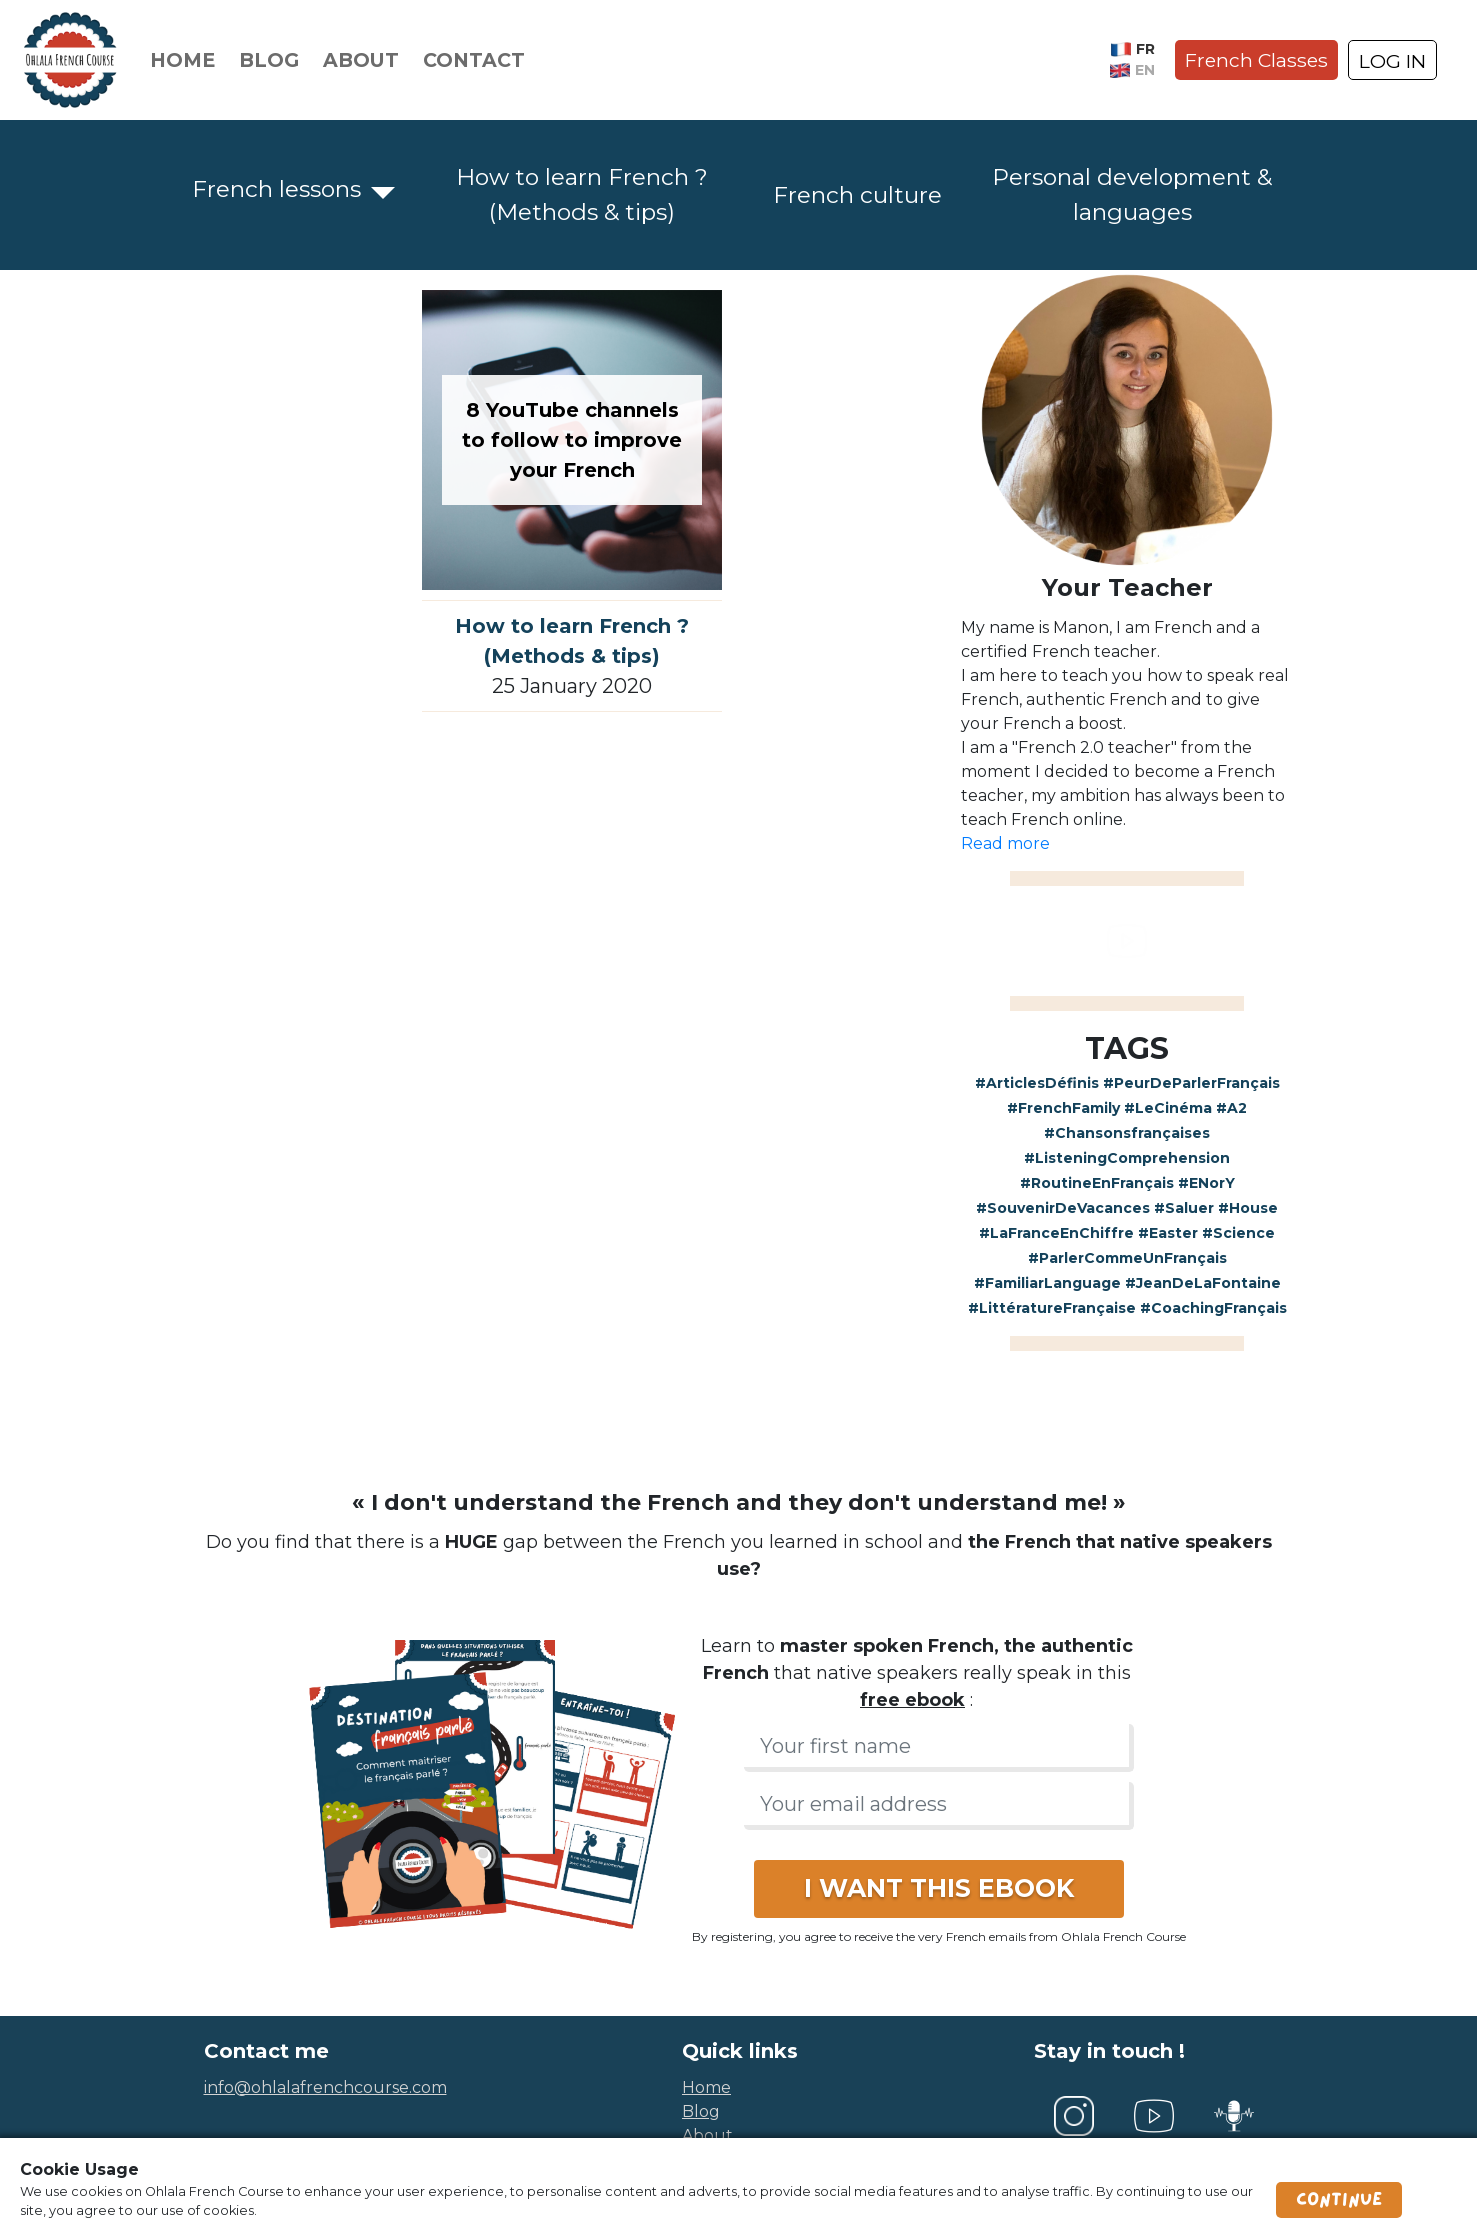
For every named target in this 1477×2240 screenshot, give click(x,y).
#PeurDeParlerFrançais (1191, 1083)
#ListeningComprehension (1127, 1158)
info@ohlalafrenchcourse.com (325, 2087)
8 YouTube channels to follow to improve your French (572, 440)
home (706, 2087)
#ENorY (1206, 1183)
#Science (1238, 1233)
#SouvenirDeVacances (1063, 1208)
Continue (1339, 2200)
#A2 (1231, 1108)
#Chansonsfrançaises (1127, 1133)
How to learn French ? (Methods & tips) (582, 194)
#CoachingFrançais (1213, 1308)
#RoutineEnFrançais (1097, 1183)
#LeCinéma (1168, 1108)
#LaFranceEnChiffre (1056, 1233)
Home (182, 60)
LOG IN (1392, 61)
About (361, 60)
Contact (474, 60)
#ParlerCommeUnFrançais (1127, 1258)
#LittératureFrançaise (1052, 1308)
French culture (857, 195)
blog (701, 2111)
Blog (269, 60)
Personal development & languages (1132, 194)
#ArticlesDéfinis (1037, 1083)
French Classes (1256, 60)
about (707, 2135)
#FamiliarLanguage (1047, 1283)
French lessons (276, 189)
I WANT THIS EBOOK (939, 1888)
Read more (1005, 843)
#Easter (1168, 1233)
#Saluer (1184, 1208)
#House (1248, 1208)
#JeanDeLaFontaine (1203, 1283)
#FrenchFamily (1063, 1108)
